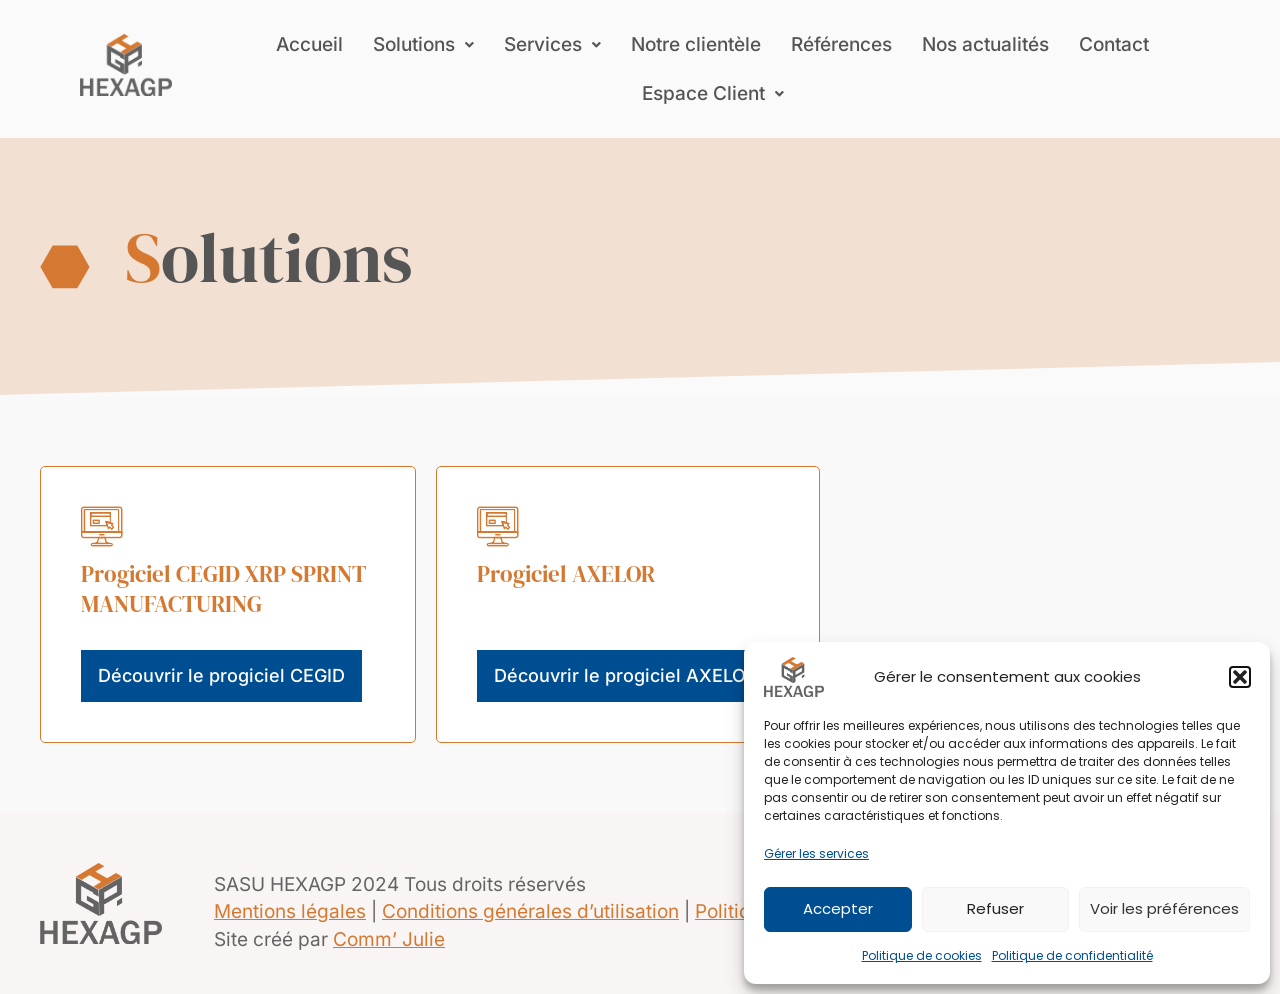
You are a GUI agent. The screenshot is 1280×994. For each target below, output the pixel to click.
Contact (1114, 44)
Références (841, 44)
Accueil (309, 44)
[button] (1240, 677)
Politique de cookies (922, 955)
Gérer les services (816, 853)
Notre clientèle (696, 44)
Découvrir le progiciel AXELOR (626, 675)
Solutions (423, 44)
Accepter (838, 908)
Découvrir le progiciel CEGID (221, 675)
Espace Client (713, 93)
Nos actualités (985, 44)
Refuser (995, 908)
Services (552, 44)
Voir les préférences (1164, 908)
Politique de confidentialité (1072, 955)
